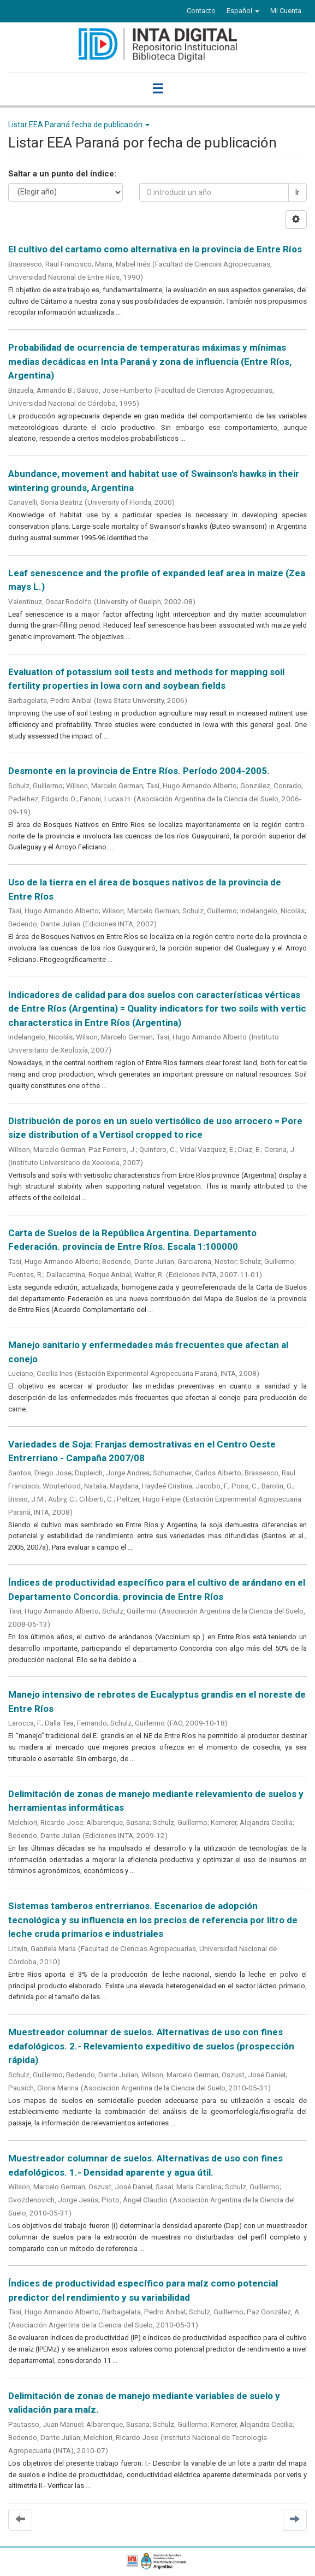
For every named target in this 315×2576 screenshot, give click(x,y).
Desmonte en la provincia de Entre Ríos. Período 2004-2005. (139, 770)
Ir (297, 192)
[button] (243, 11)
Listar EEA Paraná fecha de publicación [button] (79, 124)
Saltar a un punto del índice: (62, 174)
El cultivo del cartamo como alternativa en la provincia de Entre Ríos (155, 249)
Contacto (201, 11)
